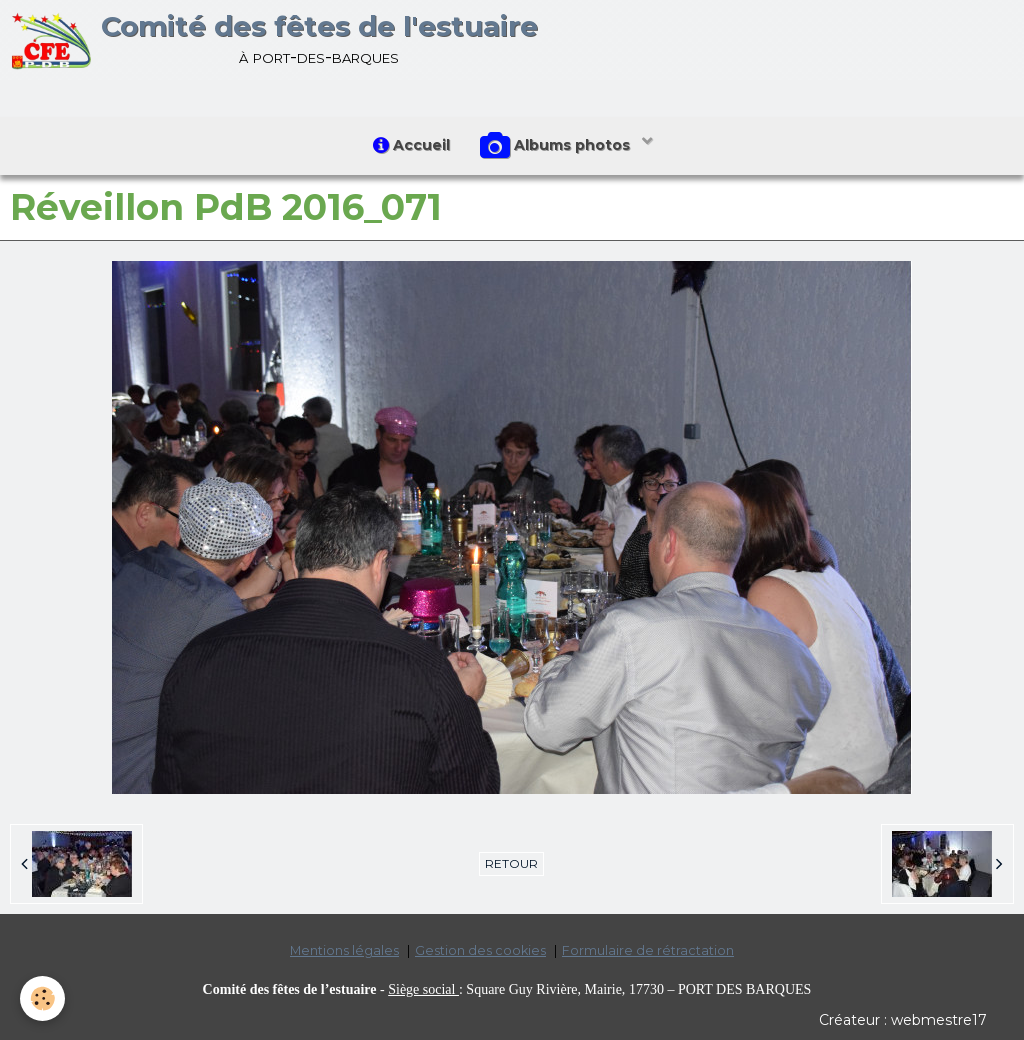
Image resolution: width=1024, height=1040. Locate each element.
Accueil (411, 145)
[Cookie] (42, 998)
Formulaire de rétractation (648, 950)
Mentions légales (344, 950)
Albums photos (557, 146)
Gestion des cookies (480, 950)
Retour (511, 863)
